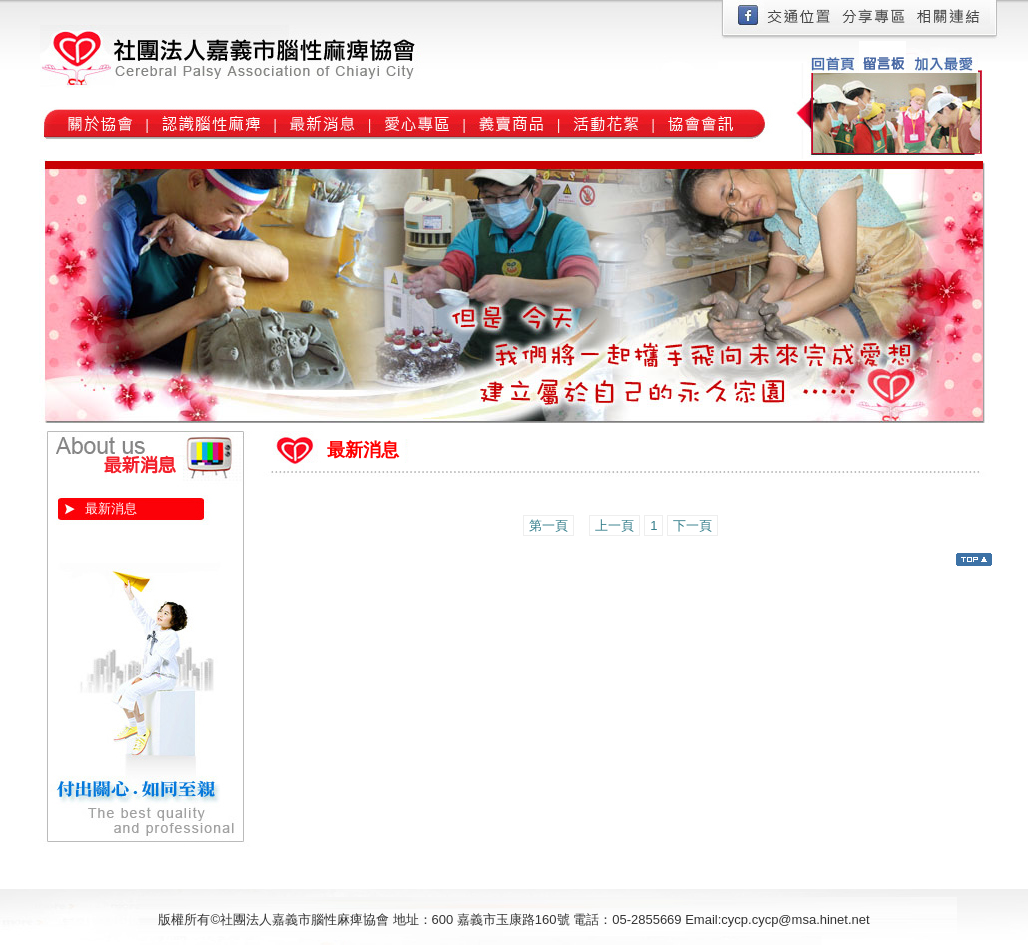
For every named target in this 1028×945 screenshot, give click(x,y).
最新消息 (111, 508)
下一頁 (692, 525)
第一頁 (548, 525)
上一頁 (614, 525)
